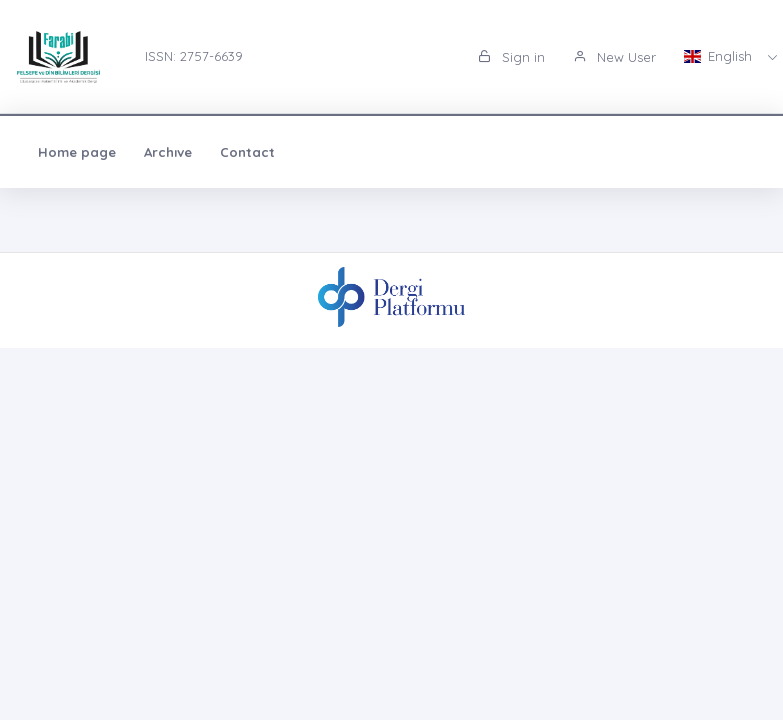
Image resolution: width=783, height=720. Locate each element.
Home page (77, 152)
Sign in (511, 57)
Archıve (168, 152)
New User (614, 57)
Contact (247, 152)
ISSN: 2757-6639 (194, 56)
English (720, 56)
